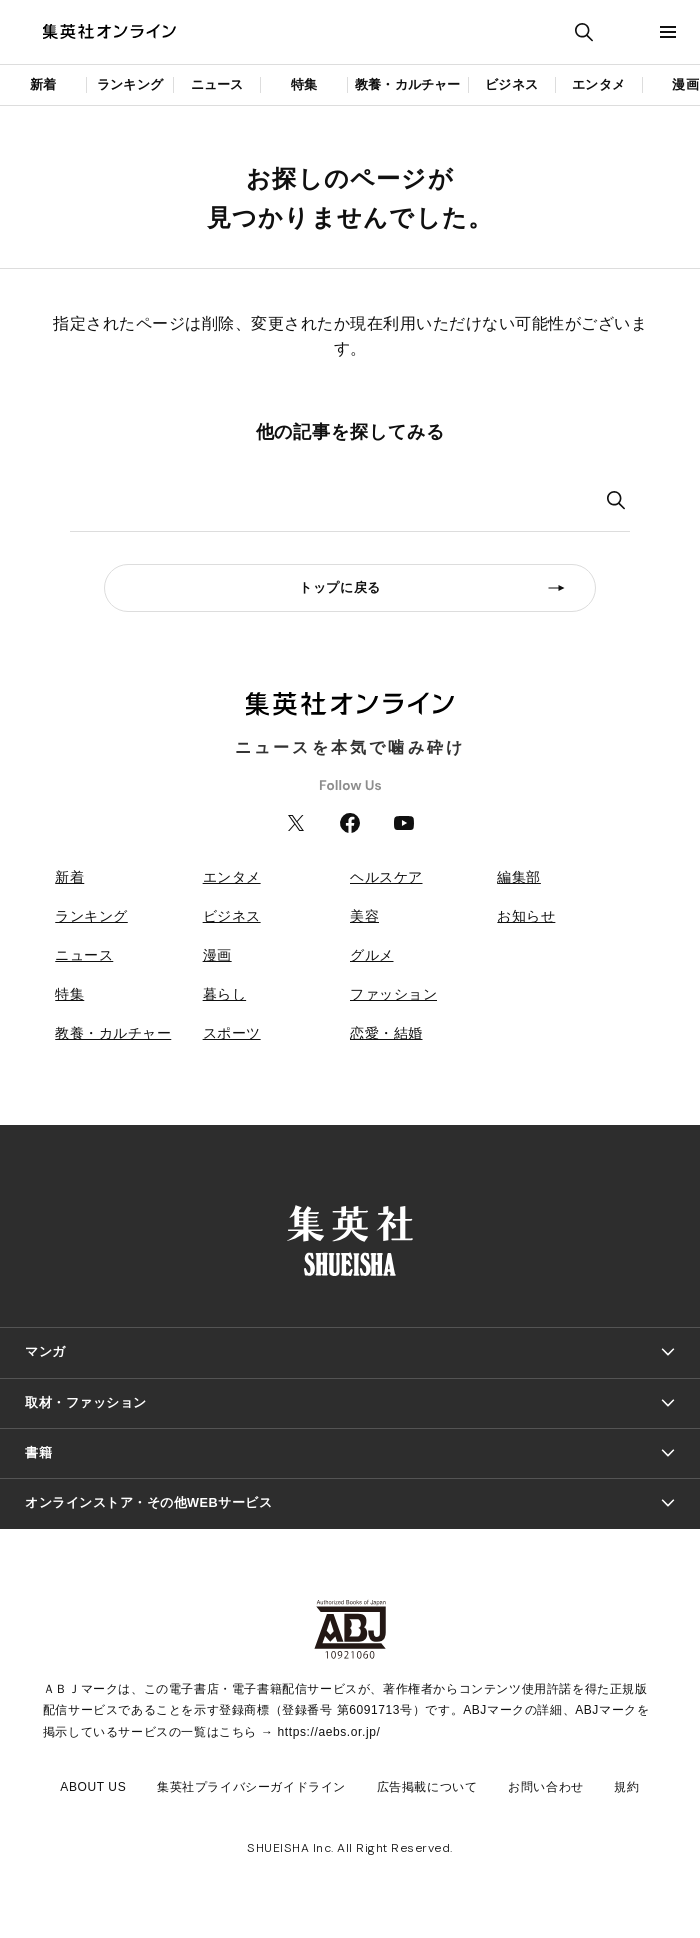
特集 (304, 84)
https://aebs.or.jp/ (329, 1732)
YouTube (404, 823)
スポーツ (232, 1033)
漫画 (217, 955)
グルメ (372, 955)
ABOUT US (93, 1787)
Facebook (350, 823)
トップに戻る (340, 587)
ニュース (217, 84)
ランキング (130, 84)
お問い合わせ (546, 1787)
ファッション (393, 994)
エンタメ (598, 84)
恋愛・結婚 (386, 1033)
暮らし (225, 994)
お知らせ (526, 916)
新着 (43, 84)
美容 (364, 916)
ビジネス (511, 84)
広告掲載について (427, 1787)
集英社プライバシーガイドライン (251, 1787)
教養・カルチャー (408, 84)
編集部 (519, 877)
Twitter (296, 823)
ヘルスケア (386, 877)
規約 (626, 1787)
